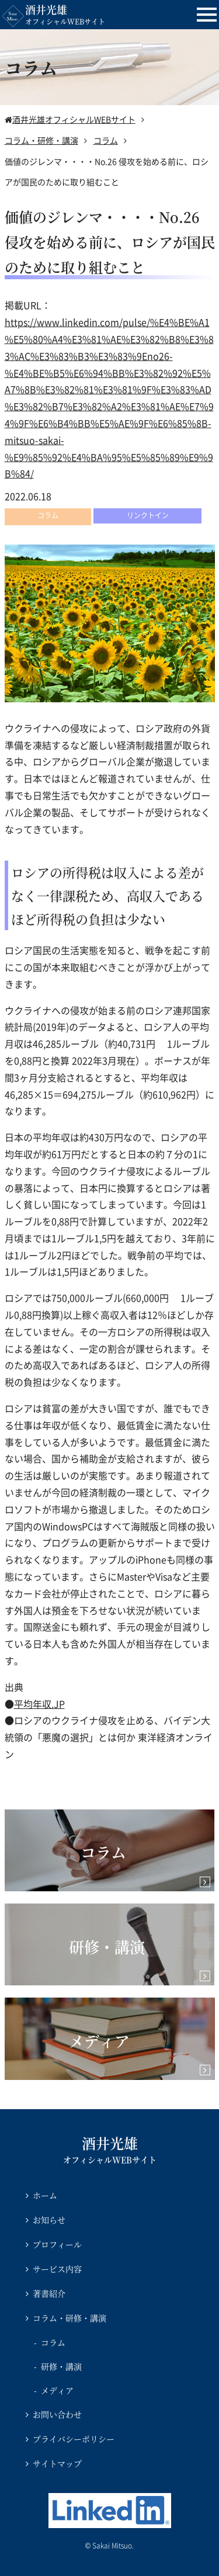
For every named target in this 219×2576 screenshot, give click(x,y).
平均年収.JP (39, 1704)
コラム (53, 2342)
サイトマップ (57, 2463)
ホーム (45, 2195)
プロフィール (57, 2244)
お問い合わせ (57, 2414)
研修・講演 (61, 2366)
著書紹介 (49, 2293)
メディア (57, 2390)
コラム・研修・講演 (69, 2318)
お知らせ (49, 2219)
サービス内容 (57, 2269)
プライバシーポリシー (73, 2439)
